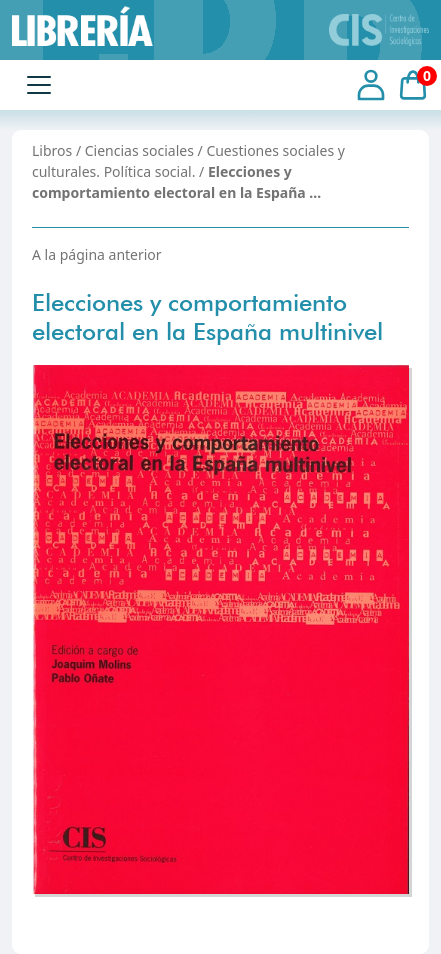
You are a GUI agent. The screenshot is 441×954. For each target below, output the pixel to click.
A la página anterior (97, 254)
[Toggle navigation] (39, 85)
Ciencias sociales (139, 150)
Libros (52, 150)
